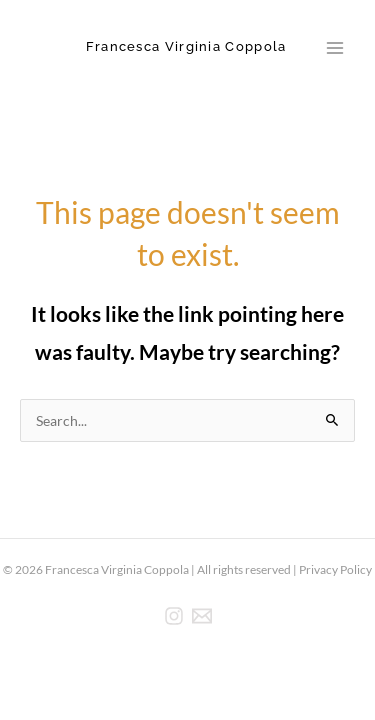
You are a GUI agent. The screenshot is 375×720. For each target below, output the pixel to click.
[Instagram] (174, 616)
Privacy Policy (335, 569)
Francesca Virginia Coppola (186, 46)
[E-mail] (202, 616)
